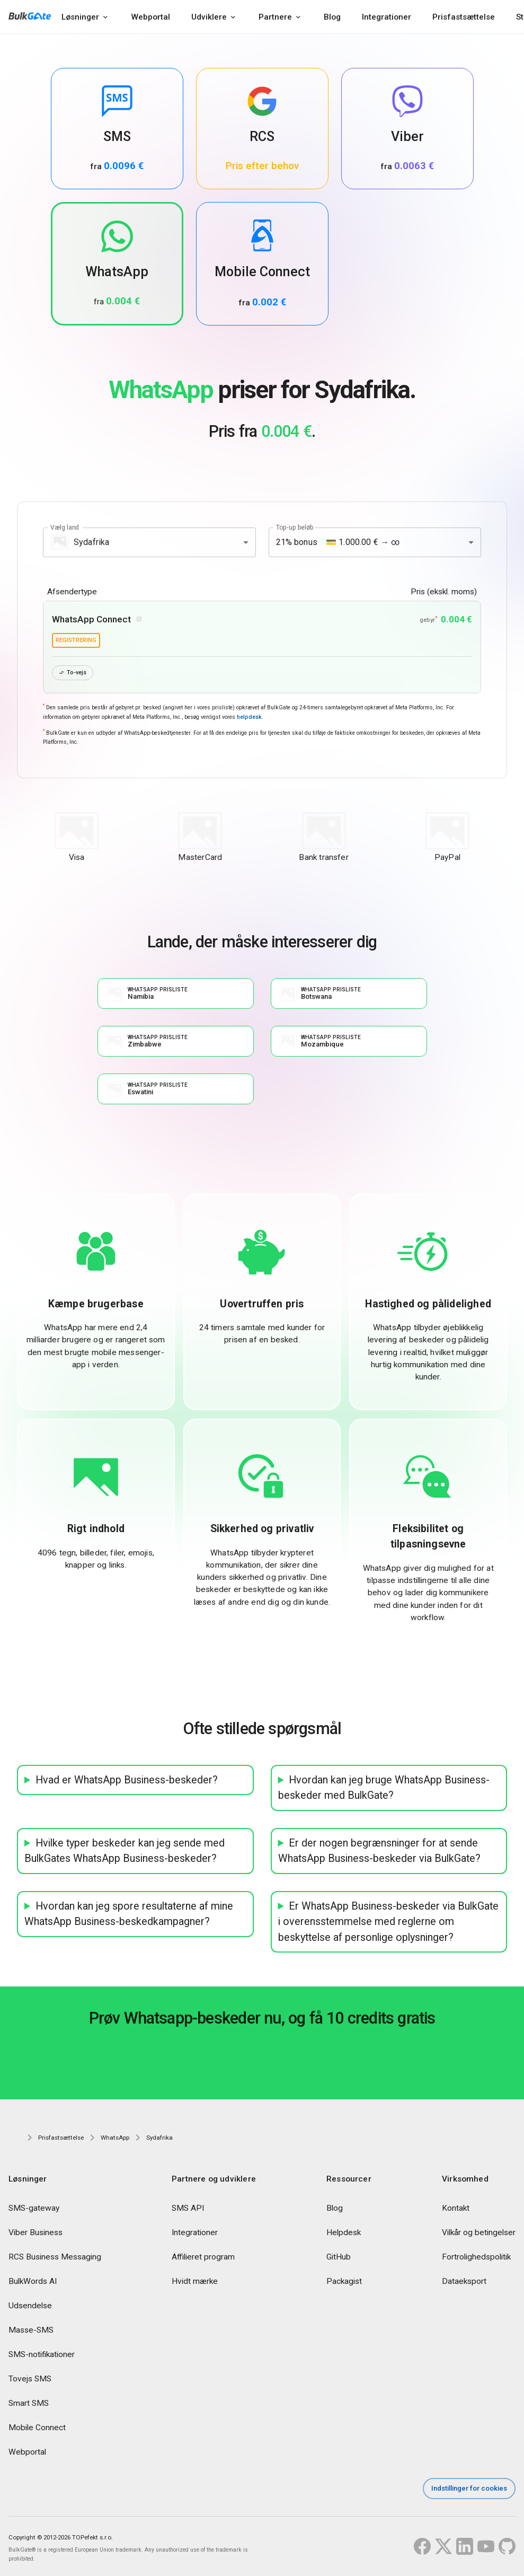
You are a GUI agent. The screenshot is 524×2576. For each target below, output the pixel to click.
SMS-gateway (33, 2208)
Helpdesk (343, 2233)
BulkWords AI (32, 2282)
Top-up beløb (295, 527)
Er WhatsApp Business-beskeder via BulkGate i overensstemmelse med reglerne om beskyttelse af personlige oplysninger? (388, 1922)
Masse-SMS (31, 2330)
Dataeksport (464, 2282)
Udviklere (209, 17)
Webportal (150, 17)
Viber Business (35, 2233)
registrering (76, 640)
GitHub (338, 2257)
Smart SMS (28, 2403)
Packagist (344, 2282)
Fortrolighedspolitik (476, 2257)
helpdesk (249, 717)
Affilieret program (203, 2257)
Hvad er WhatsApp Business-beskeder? (126, 1780)
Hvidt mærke (195, 2282)
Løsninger (80, 17)
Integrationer (386, 17)
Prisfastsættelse (463, 17)
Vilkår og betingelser (479, 2233)
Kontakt (455, 2208)
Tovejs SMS (29, 2379)
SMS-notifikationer (41, 2355)
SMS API (188, 2208)
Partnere (275, 17)
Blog (332, 17)
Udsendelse (30, 2306)
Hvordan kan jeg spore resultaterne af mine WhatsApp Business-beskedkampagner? (128, 1915)
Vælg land (64, 527)
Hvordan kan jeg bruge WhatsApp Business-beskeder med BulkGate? (384, 1788)
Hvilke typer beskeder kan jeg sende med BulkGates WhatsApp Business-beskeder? (124, 1852)
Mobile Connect (37, 2428)
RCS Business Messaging (54, 2257)
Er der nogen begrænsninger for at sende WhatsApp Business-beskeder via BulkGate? (379, 1852)
